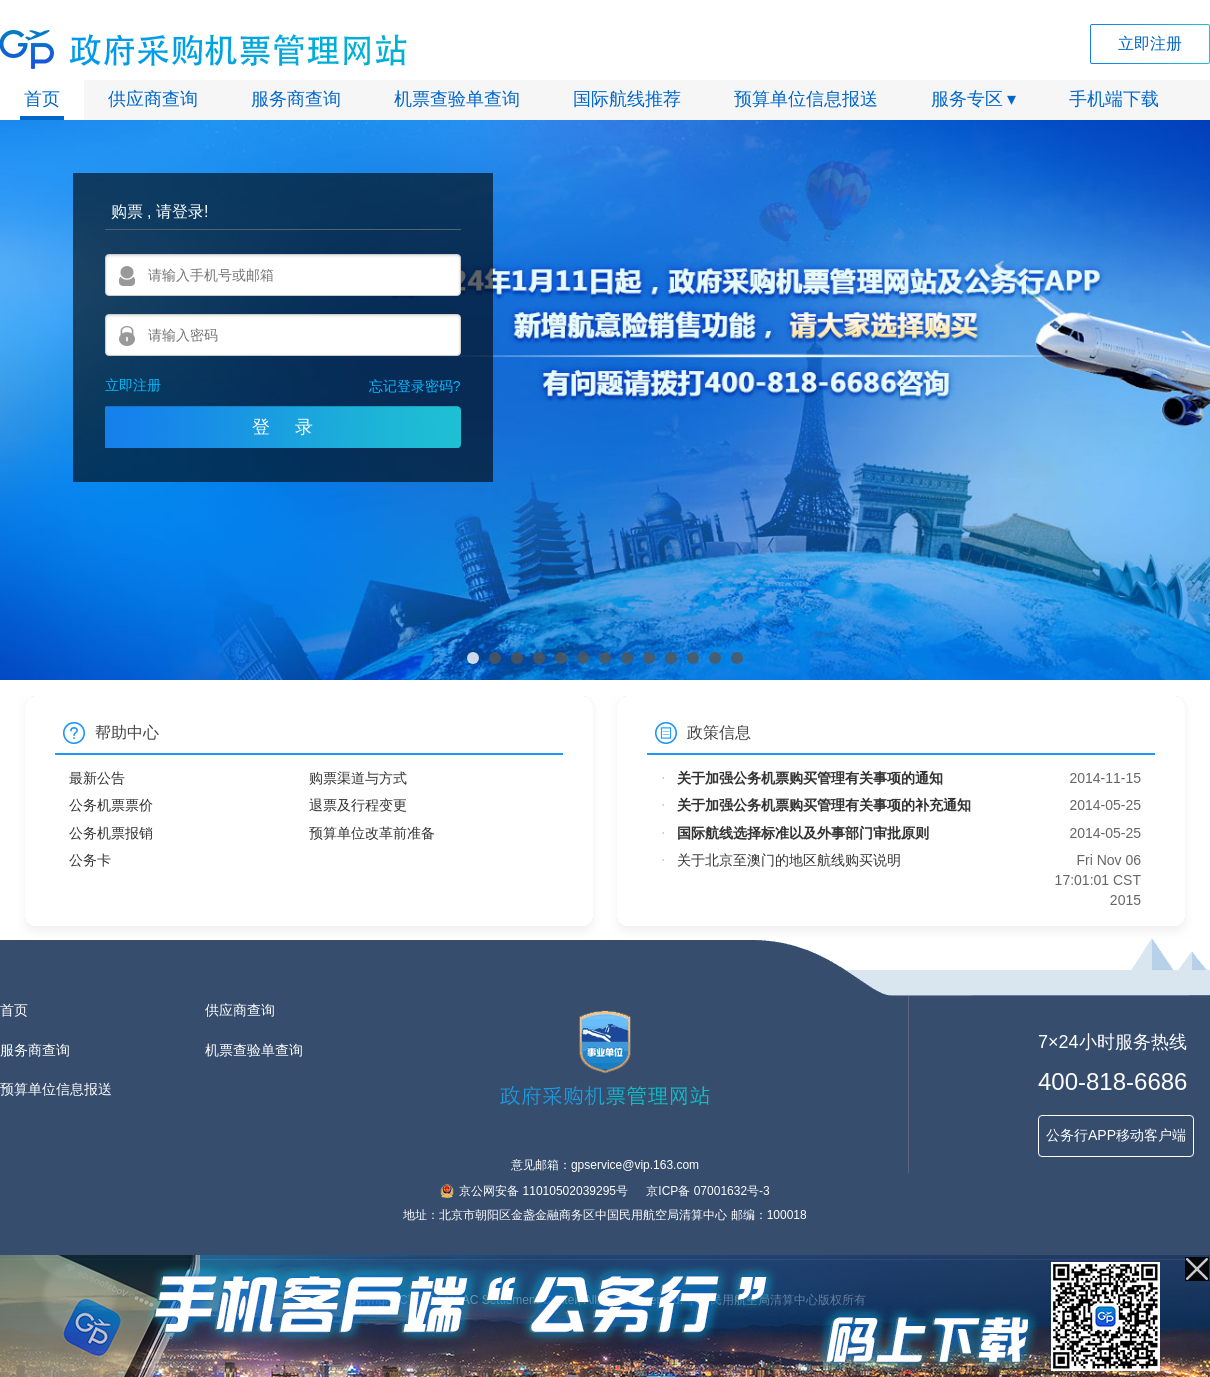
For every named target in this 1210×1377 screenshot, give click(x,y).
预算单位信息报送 (806, 99)
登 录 (282, 427)
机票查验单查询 (457, 99)
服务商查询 (296, 99)
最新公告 (97, 778)
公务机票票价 (111, 805)
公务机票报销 (111, 833)
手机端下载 (1114, 99)
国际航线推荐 (627, 99)
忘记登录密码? (415, 386)
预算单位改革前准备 (372, 833)
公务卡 (90, 860)
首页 (42, 99)
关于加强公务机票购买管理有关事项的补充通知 (824, 805)
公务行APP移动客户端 (1116, 1135)
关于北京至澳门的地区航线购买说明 (789, 860)
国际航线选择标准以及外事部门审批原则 (803, 833)
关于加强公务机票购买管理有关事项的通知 (810, 778)
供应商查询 (153, 99)
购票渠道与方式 (358, 778)
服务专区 (967, 99)
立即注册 (1150, 43)
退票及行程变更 (358, 805)
